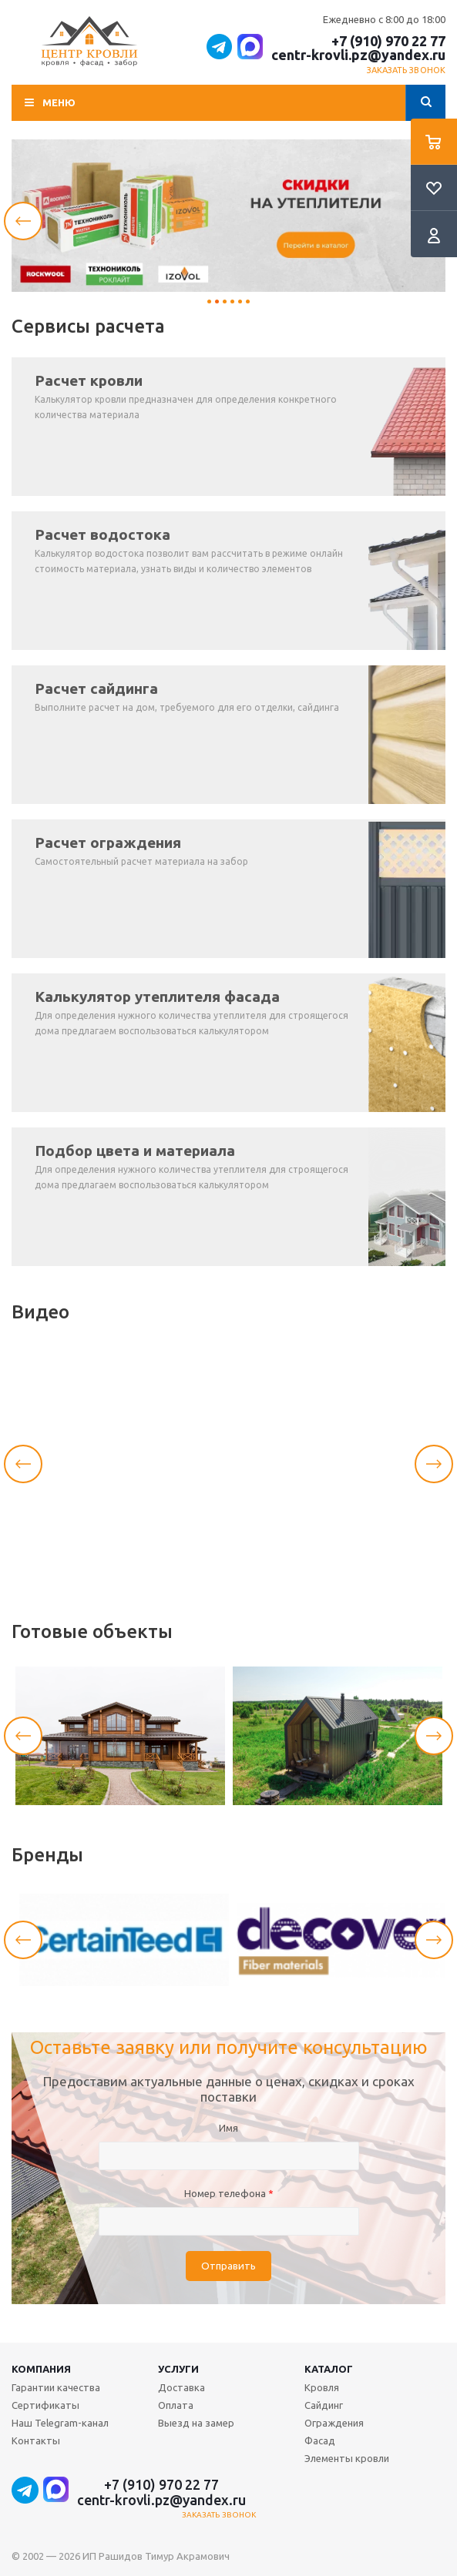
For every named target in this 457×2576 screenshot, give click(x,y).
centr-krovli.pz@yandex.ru (358, 55)
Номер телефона (229, 2193)
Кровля (321, 2387)
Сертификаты (45, 2405)
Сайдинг (323, 2405)
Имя (228, 2127)
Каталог (328, 2368)
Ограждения (334, 2422)
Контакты (36, 2440)
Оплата (175, 2405)
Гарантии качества (56, 2387)
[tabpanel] (228, 215)
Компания (41, 2368)
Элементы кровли (346, 2458)
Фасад (319, 2440)
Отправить (228, 2266)
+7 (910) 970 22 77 (388, 41)
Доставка (181, 2387)
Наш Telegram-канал (60, 2422)
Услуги (178, 2368)
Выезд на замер (196, 2422)
